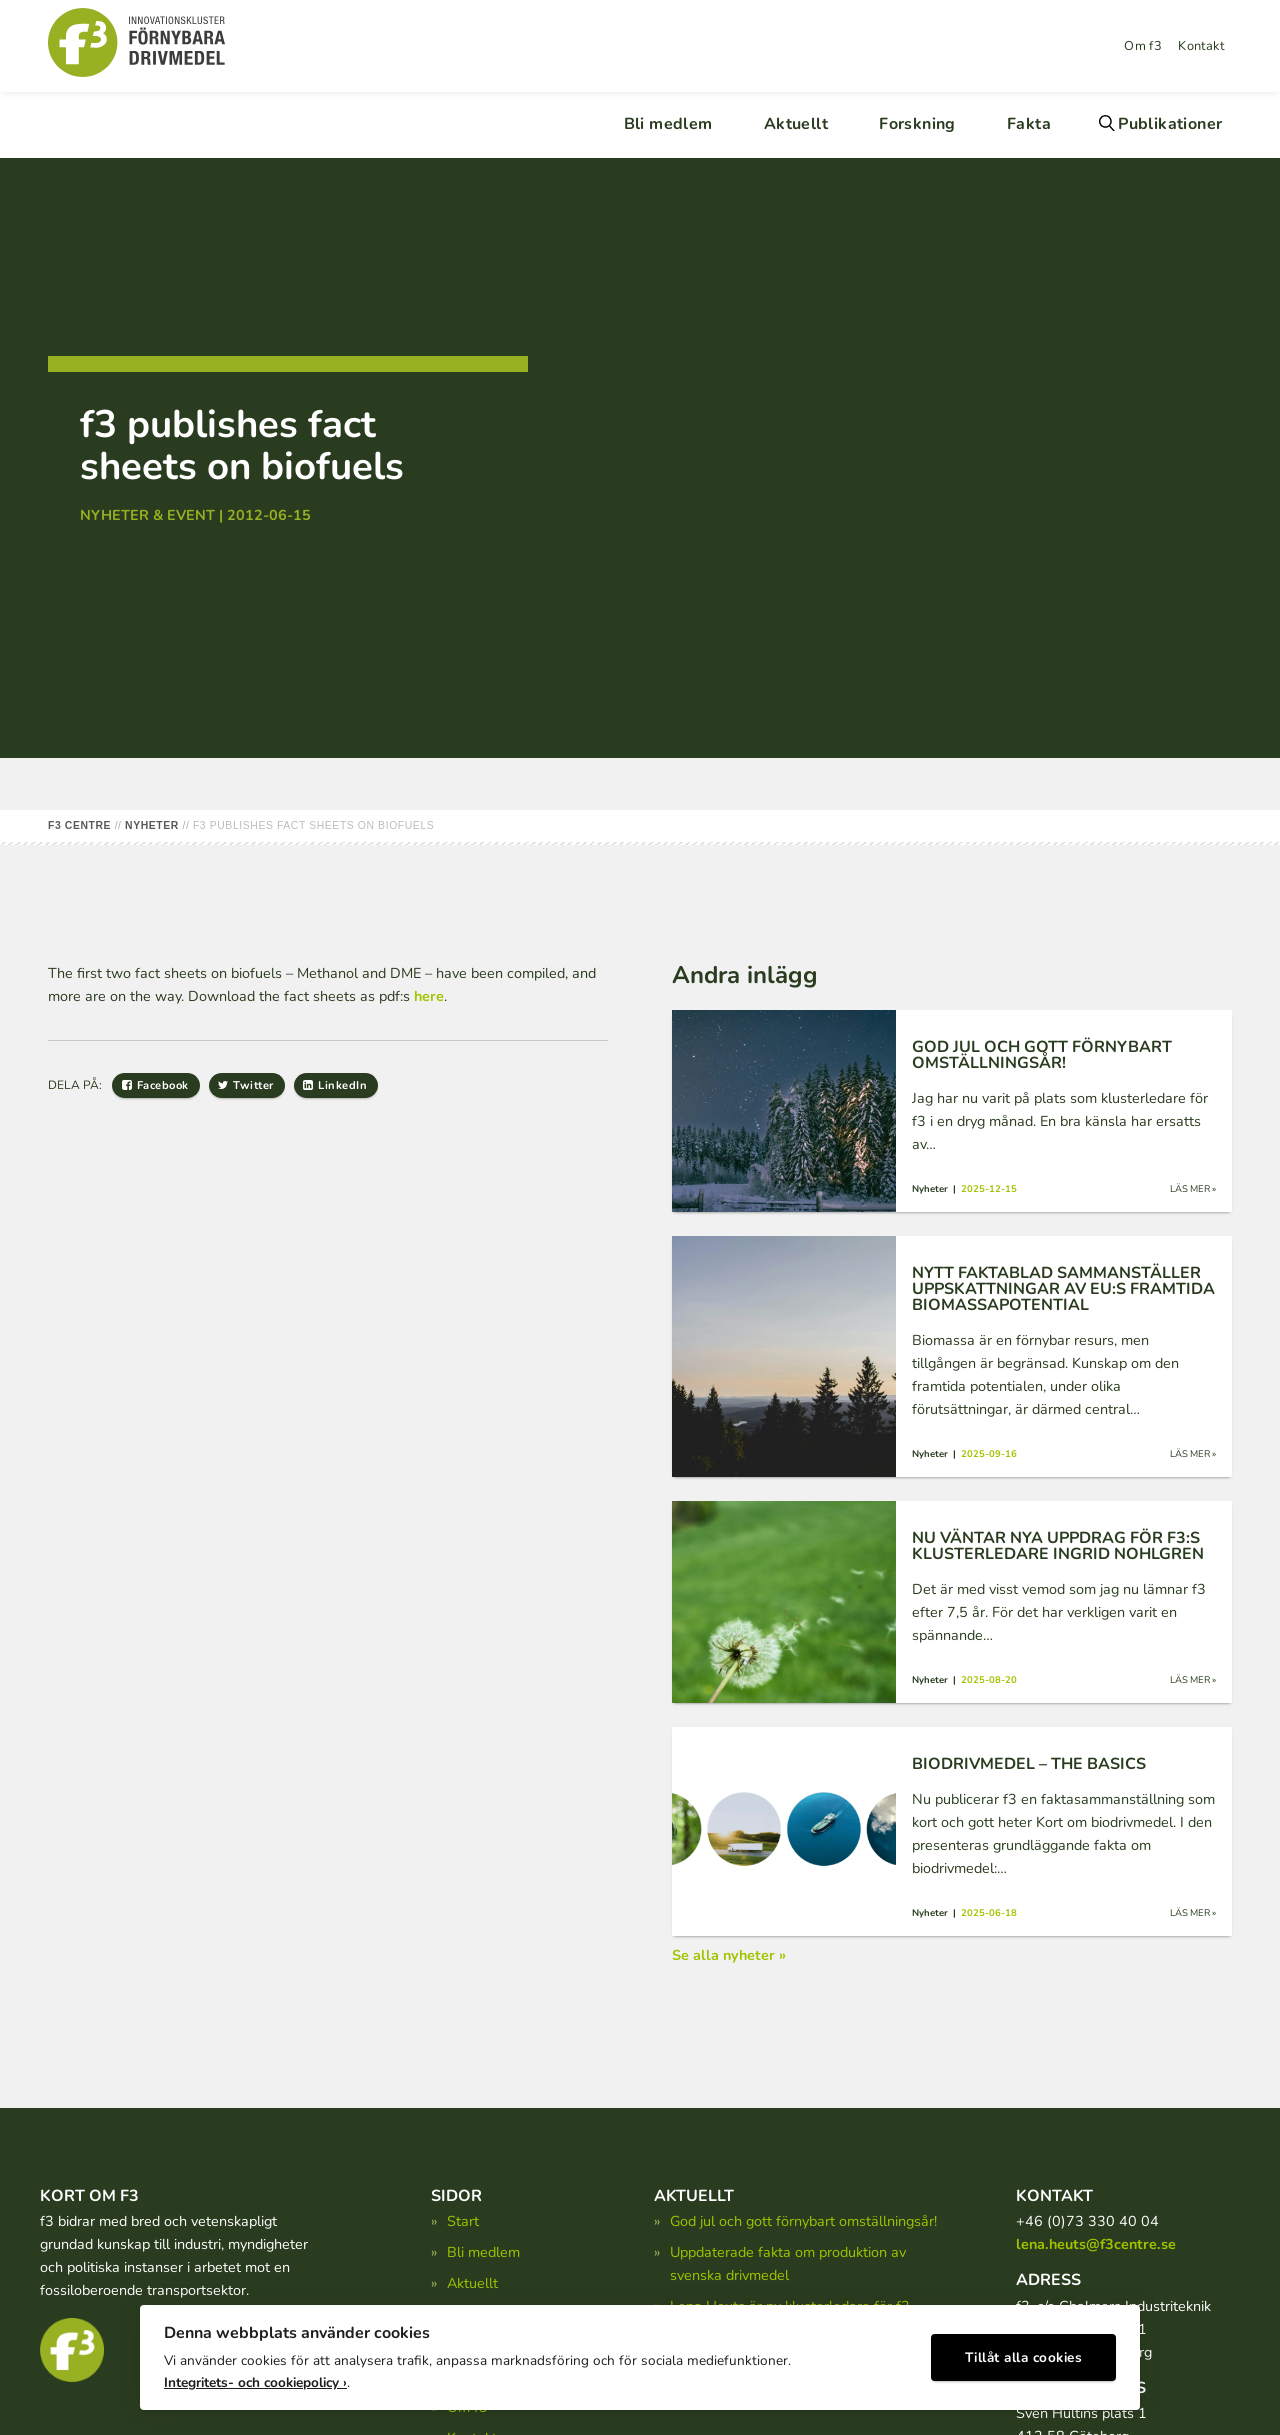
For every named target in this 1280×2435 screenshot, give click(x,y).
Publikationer (1170, 124)
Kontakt (1201, 46)
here (429, 996)
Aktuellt (796, 124)
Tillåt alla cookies (1024, 2350)
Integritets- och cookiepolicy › (255, 2375)
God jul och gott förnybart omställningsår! (803, 2221)
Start (463, 2221)
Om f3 (1143, 46)
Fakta (1029, 124)
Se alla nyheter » (729, 1955)
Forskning (917, 124)
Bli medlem (668, 124)
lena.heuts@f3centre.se (1096, 2244)
